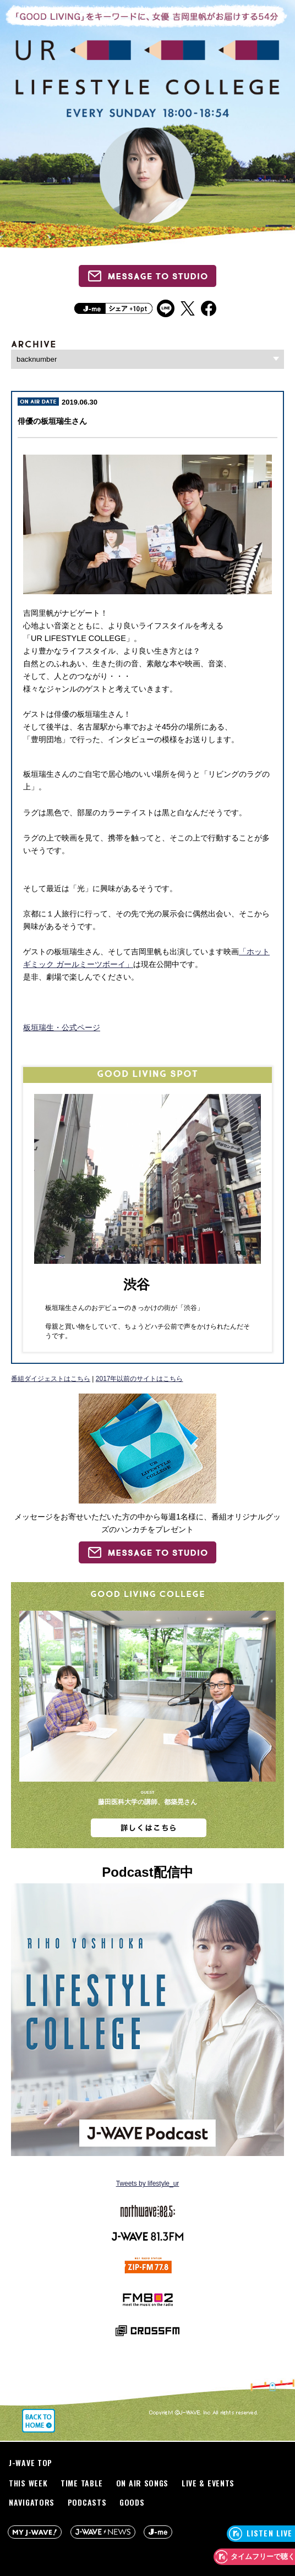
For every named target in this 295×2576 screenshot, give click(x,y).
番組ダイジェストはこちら (50, 1379)
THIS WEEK (28, 2483)
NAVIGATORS (31, 2502)
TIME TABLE (82, 2483)
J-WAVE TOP (30, 2462)
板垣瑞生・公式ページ (61, 1027)
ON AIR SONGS (142, 2483)
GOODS (132, 2502)
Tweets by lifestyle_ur (147, 2183)
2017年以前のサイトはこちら (139, 1379)
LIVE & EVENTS (208, 2483)
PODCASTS (87, 2502)
